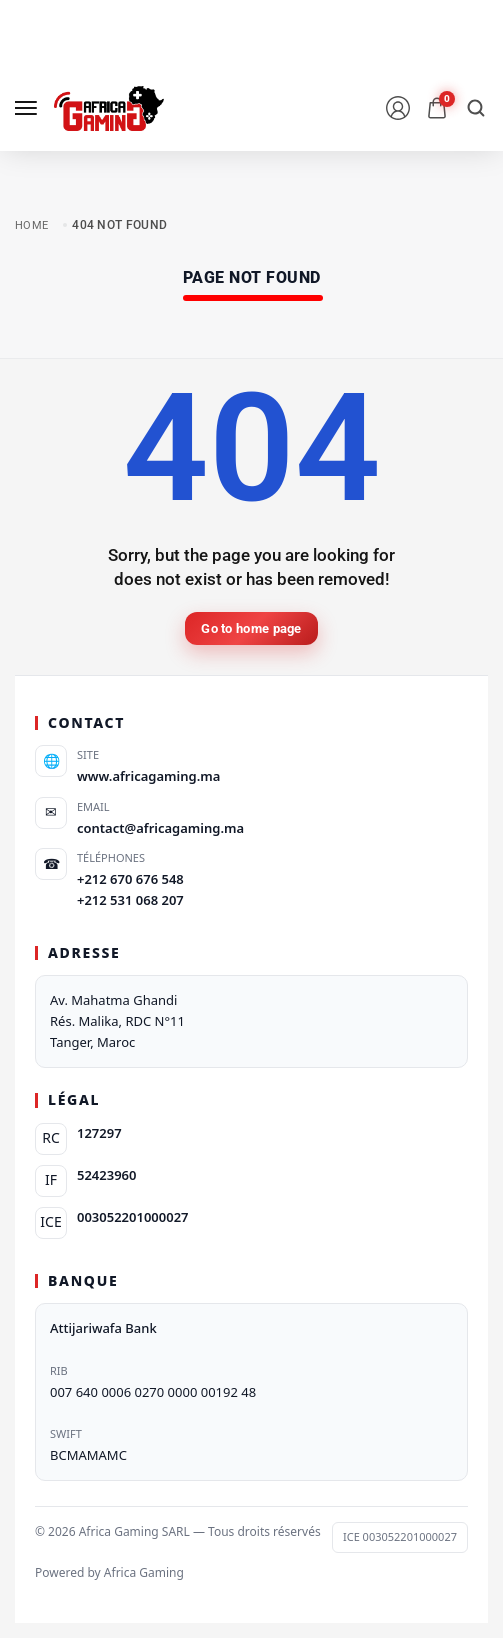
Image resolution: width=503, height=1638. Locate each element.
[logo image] (109, 108)
